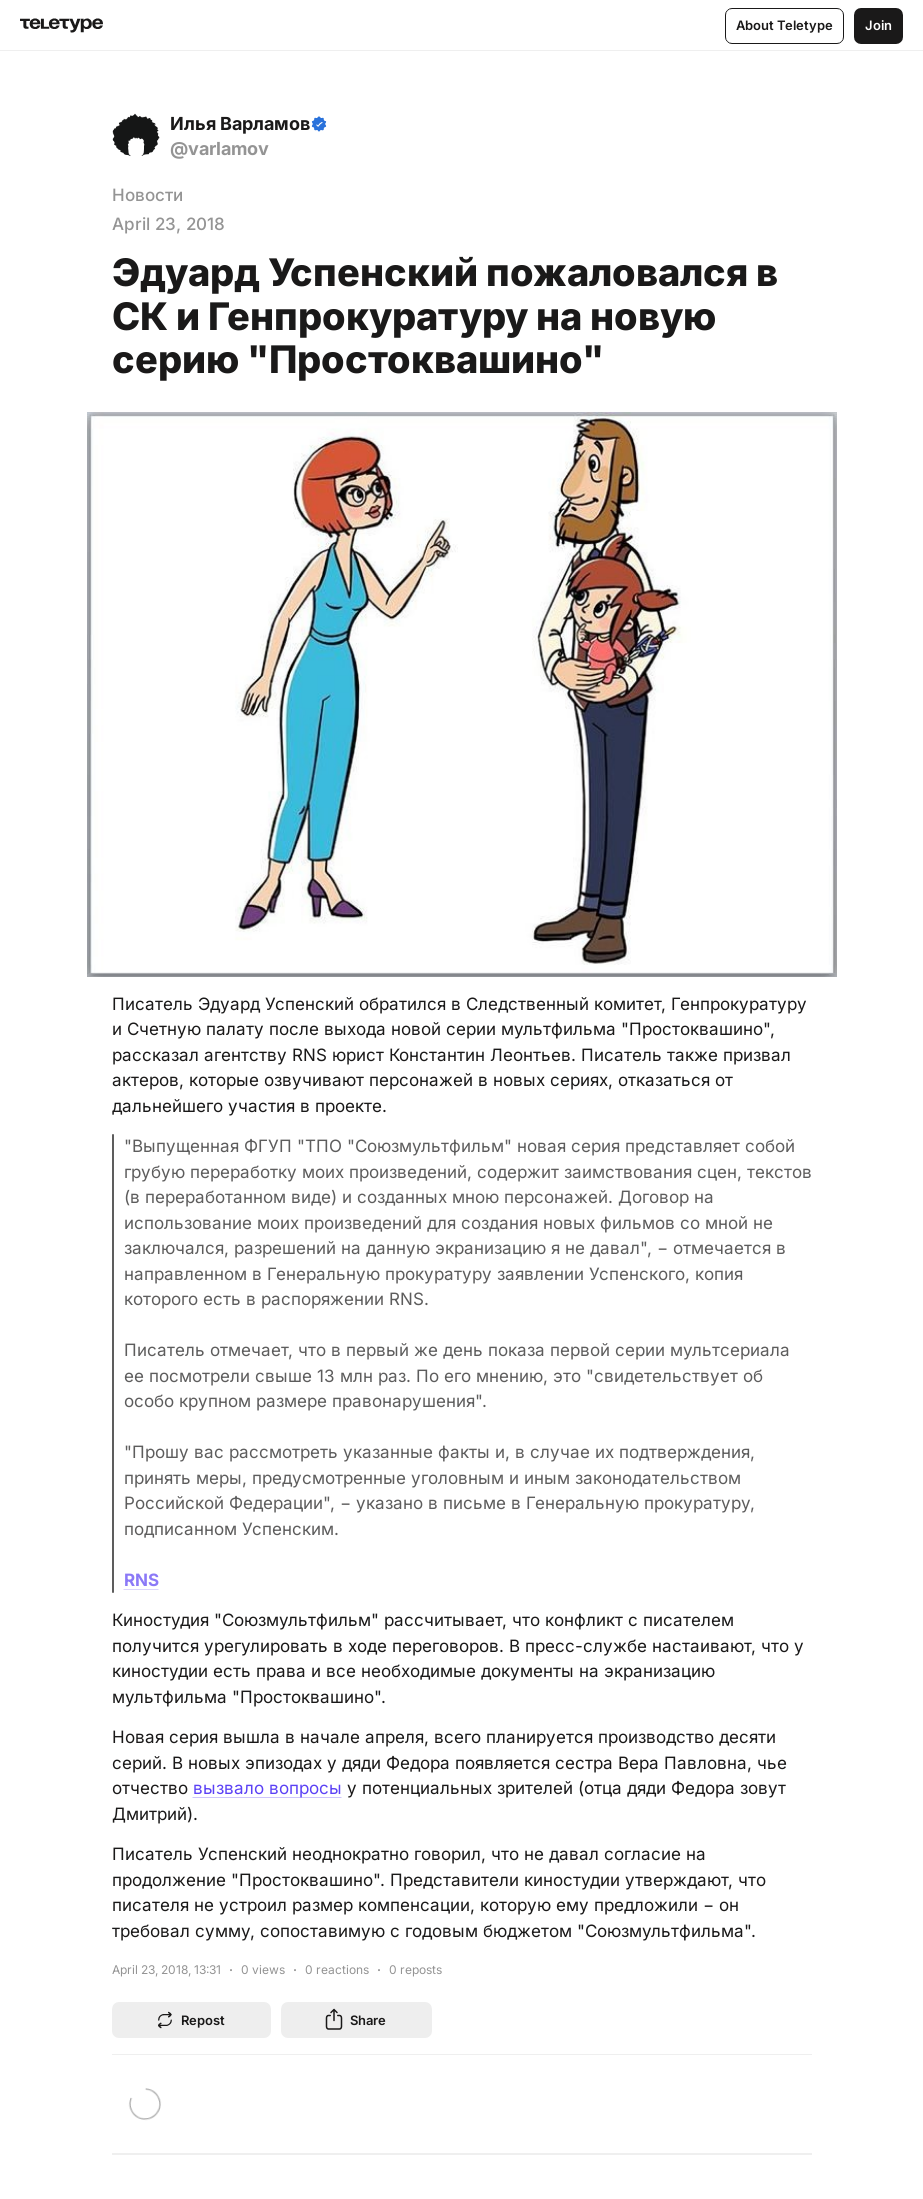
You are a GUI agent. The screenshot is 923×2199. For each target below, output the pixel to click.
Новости (147, 195)
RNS (141, 1580)
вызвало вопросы (267, 1788)
